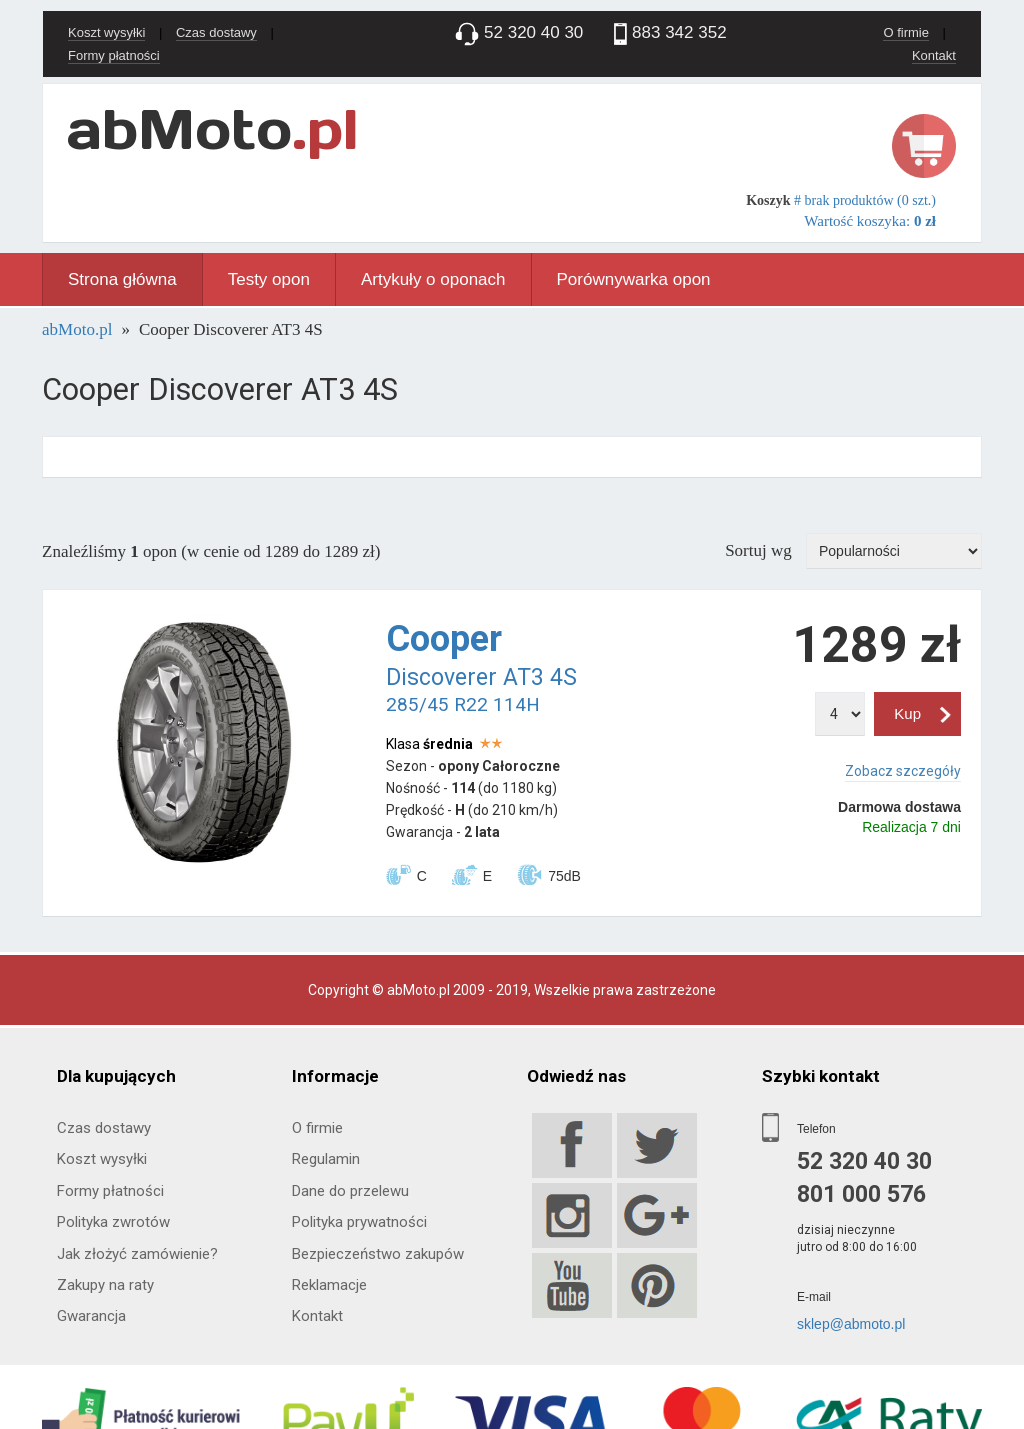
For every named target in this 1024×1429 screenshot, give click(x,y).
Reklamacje (329, 1285)
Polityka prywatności (359, 1222)
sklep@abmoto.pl (851, 1324)
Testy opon (269, 279)
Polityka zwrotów (113, 1222)
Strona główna (122, 279)
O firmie (906, 32)
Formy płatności (114, 55)
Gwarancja (91, 1316)
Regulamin (326, 1159)
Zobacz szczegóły (903, 771)
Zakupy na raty (105, 1285)
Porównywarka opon (634, 279)
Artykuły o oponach (433, 279)
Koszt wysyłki (106, 32)
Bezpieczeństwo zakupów (378, 1254)
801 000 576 (861, 1194)
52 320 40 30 (864, 1161)
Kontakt (934, 55)
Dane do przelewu (350, 1191)
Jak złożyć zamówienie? (137, 1254)
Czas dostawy (216, 32)
